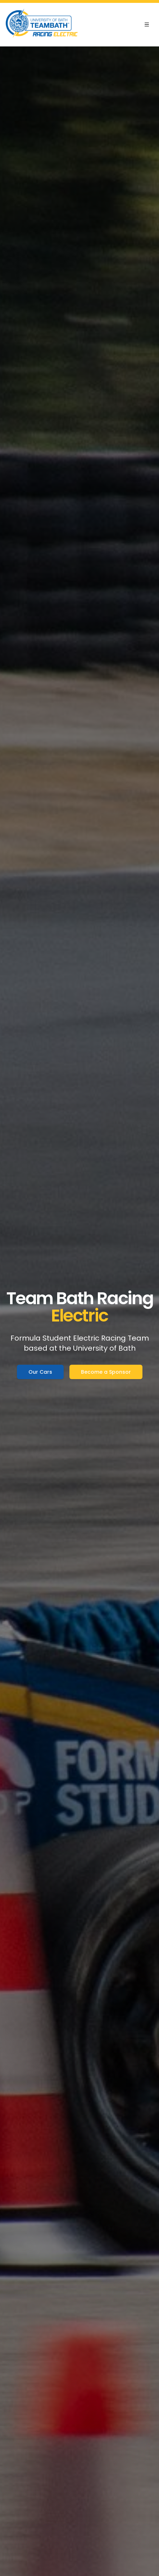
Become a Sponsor (106, 1372)
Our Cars (40, 1372)
